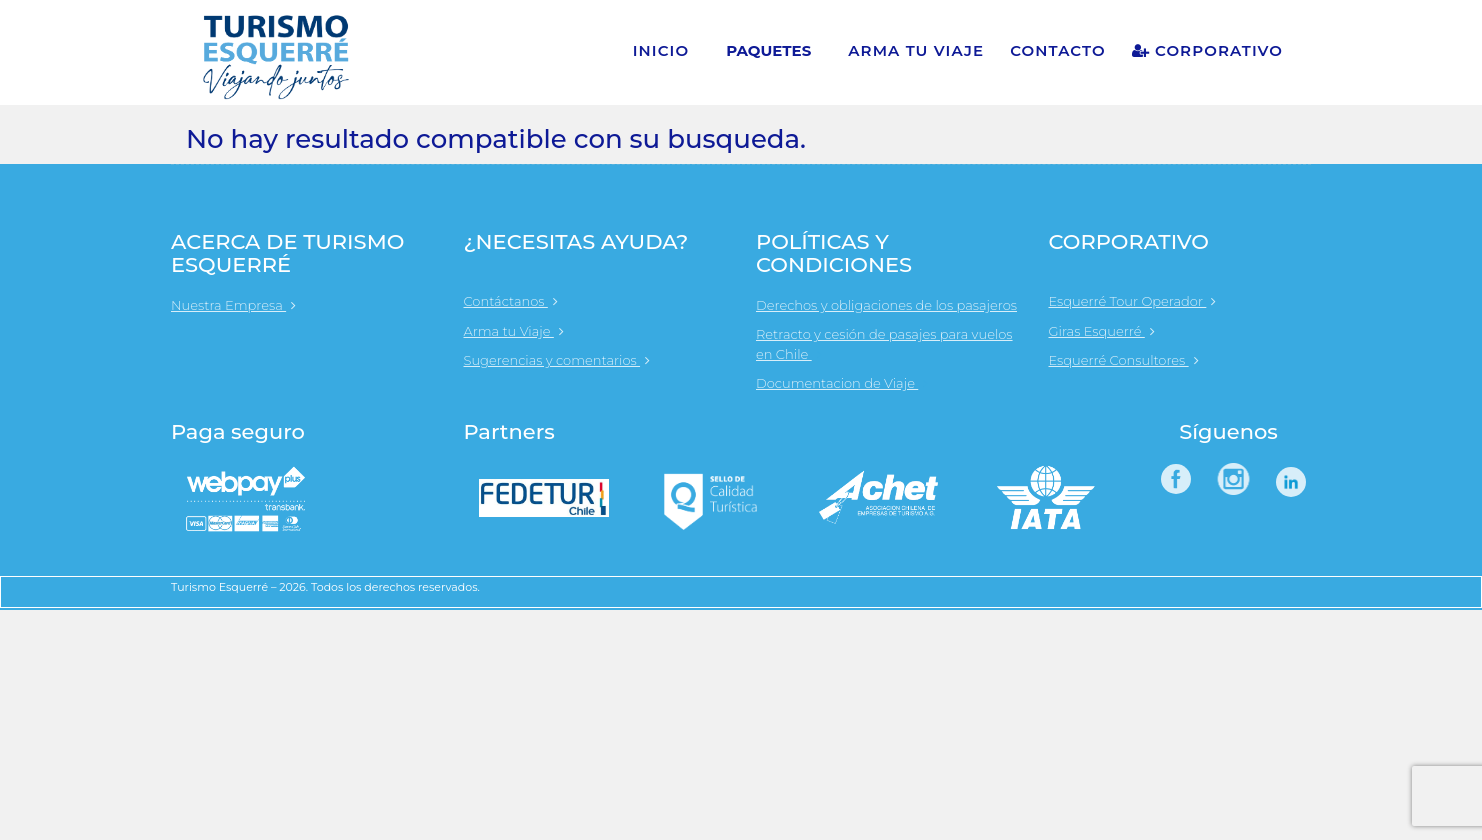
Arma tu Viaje (514, 331)
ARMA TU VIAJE (916, 50)
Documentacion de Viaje (847, 383)
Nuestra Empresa (233, 305)
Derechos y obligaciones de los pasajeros (886, 305)
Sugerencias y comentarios (557, 360)
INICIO (661, 50)
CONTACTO (1057, 50)
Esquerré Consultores (1124, 360)
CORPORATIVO (1207, 50)
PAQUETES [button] (768, 50)
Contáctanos (511, 301)
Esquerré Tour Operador (1133, 301)
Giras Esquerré (1102, 331)
